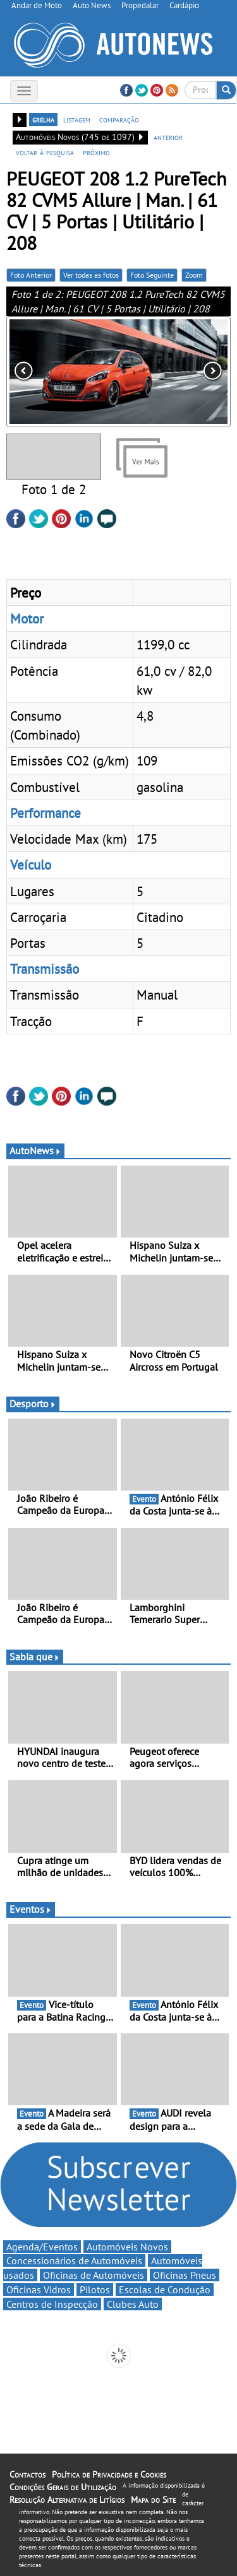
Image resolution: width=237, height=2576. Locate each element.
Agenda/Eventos (42, 2246)
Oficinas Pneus (184, 2275)
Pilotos (95, 2289)
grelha (43, 119)
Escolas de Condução (164, 2289)
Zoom (194, 275)
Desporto (32, 1403)
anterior (168, 137)
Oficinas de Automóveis (93, 2275)
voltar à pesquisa (45, 152)
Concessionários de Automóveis (74, 2260)
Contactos (27, 2474)
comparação (119, 119)
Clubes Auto (133, 2304)
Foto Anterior (31, 275)
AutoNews (35, 1150)
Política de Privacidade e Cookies (109, 2474)
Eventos (30, 1909)
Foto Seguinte (152, 275)
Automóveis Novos (127, 2246)
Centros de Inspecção (52, 2304)
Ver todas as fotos (91, 275)
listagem (76, 119)
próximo (96, 152)
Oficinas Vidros (38, 2289)
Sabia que (34, 1656)
